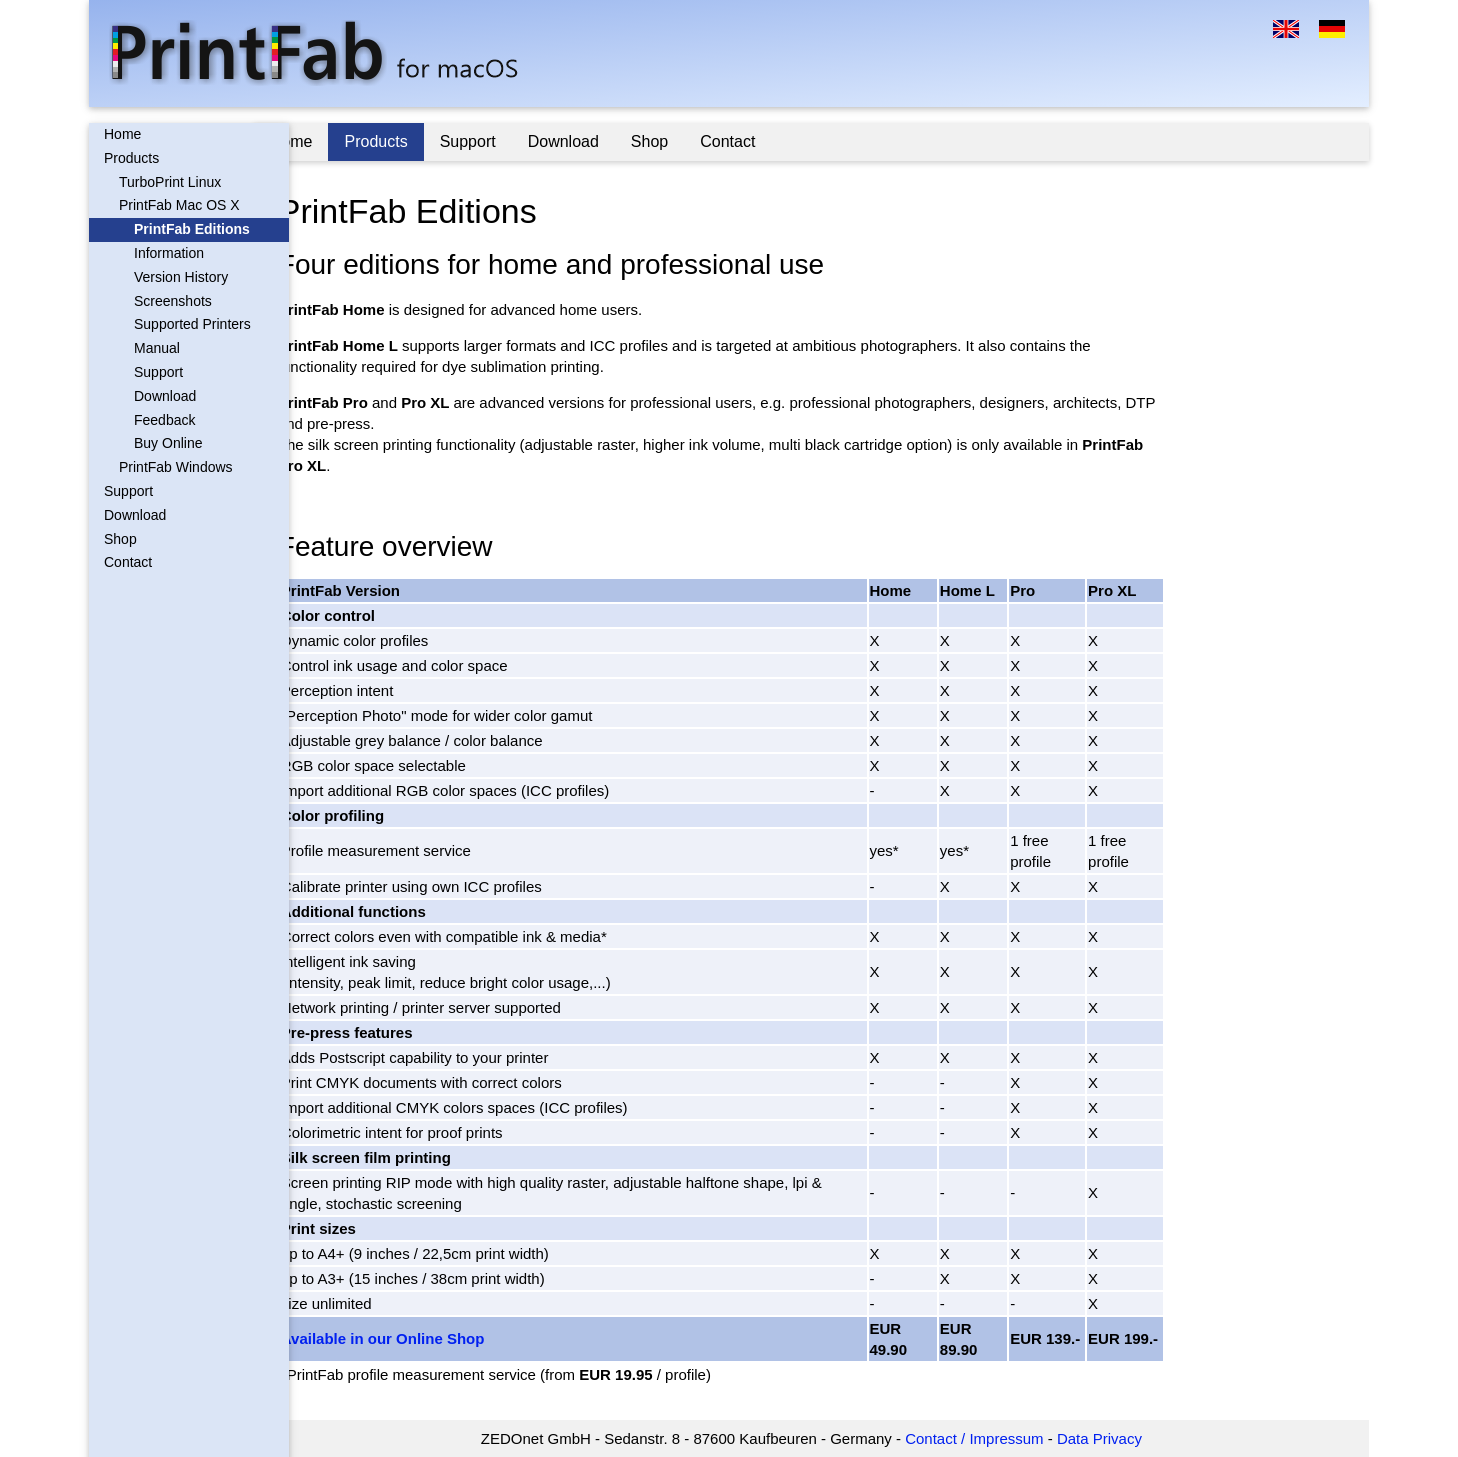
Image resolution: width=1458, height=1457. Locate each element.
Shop (120, 539)
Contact (128, 562)
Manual (157, 348)
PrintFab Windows (176, 467)
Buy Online (168, 443)
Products (131, 158)
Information (169, 253)
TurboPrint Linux (170, 182)
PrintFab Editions (192, 229)
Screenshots (173, 301)
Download (165, 396)
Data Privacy (1117, 1438)
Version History (181, 277)
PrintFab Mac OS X (179, 205)
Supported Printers (192, 324)
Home (122, 134)
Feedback (164, 420)
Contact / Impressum (992, 1438)
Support (158, 372)
